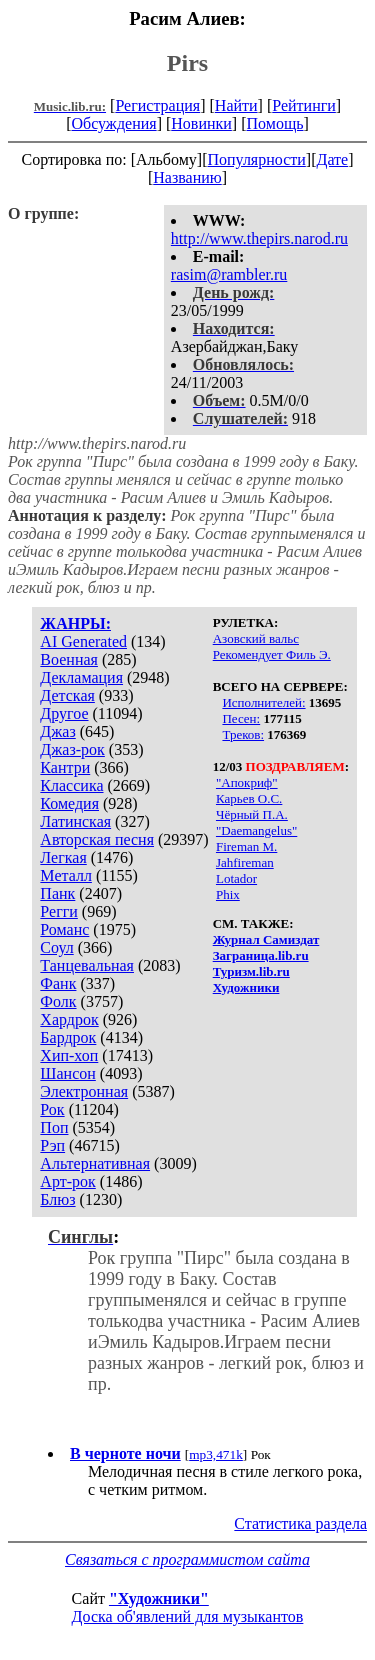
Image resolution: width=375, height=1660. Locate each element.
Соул (56, 947)
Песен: (241, 718)
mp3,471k (216, 1454)
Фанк (58, 983)
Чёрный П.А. (252, 814)
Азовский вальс (256, 638)
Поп (54, 1127)
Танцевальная (87, 965)
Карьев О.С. (249, 798)
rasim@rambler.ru (229, 274)
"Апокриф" (247, 782)
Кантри (65, 767)
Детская (67, 695)
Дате (333, 159)
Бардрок (68, 1037)
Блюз (57, 1199)
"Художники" (159, 1598)
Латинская (75, 821)
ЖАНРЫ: (75, 623)
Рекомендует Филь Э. (272, 654)
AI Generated (83, 641)
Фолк (58, 1001)
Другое (64, 713)
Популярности (256, 159)
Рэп (52, 1145)
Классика (71, 785)
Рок (52, 1109)
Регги (58, 911)
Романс (64, 929)
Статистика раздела (300, 1523)
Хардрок (69, 1019)
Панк (57, 893)
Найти (236, 105)
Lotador (236, 878)
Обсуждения (113, 123)
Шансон (67, 1073)
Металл (66, 875)
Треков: (243, 734)
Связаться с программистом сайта (187, 1559)
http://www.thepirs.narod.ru (259, 238)
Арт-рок (67, 1181)
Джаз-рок (72, 749)
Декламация (81, 677)
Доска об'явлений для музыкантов (188, 1616)
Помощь (275, 123)
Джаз (57, 731)
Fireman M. (246, 846)
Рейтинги (304, 105)
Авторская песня (97, 839)
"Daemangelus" (256, 830)
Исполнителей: (263, 702)
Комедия (69, 803)
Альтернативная (95, 1163)
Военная (69, 659)
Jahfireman (245, 862)
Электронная (84, 1091)
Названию (187, 177)
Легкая (63, 857)
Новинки (201, 123)
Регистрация (157, 105)
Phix (228, 894)
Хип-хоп (69, 1055)
